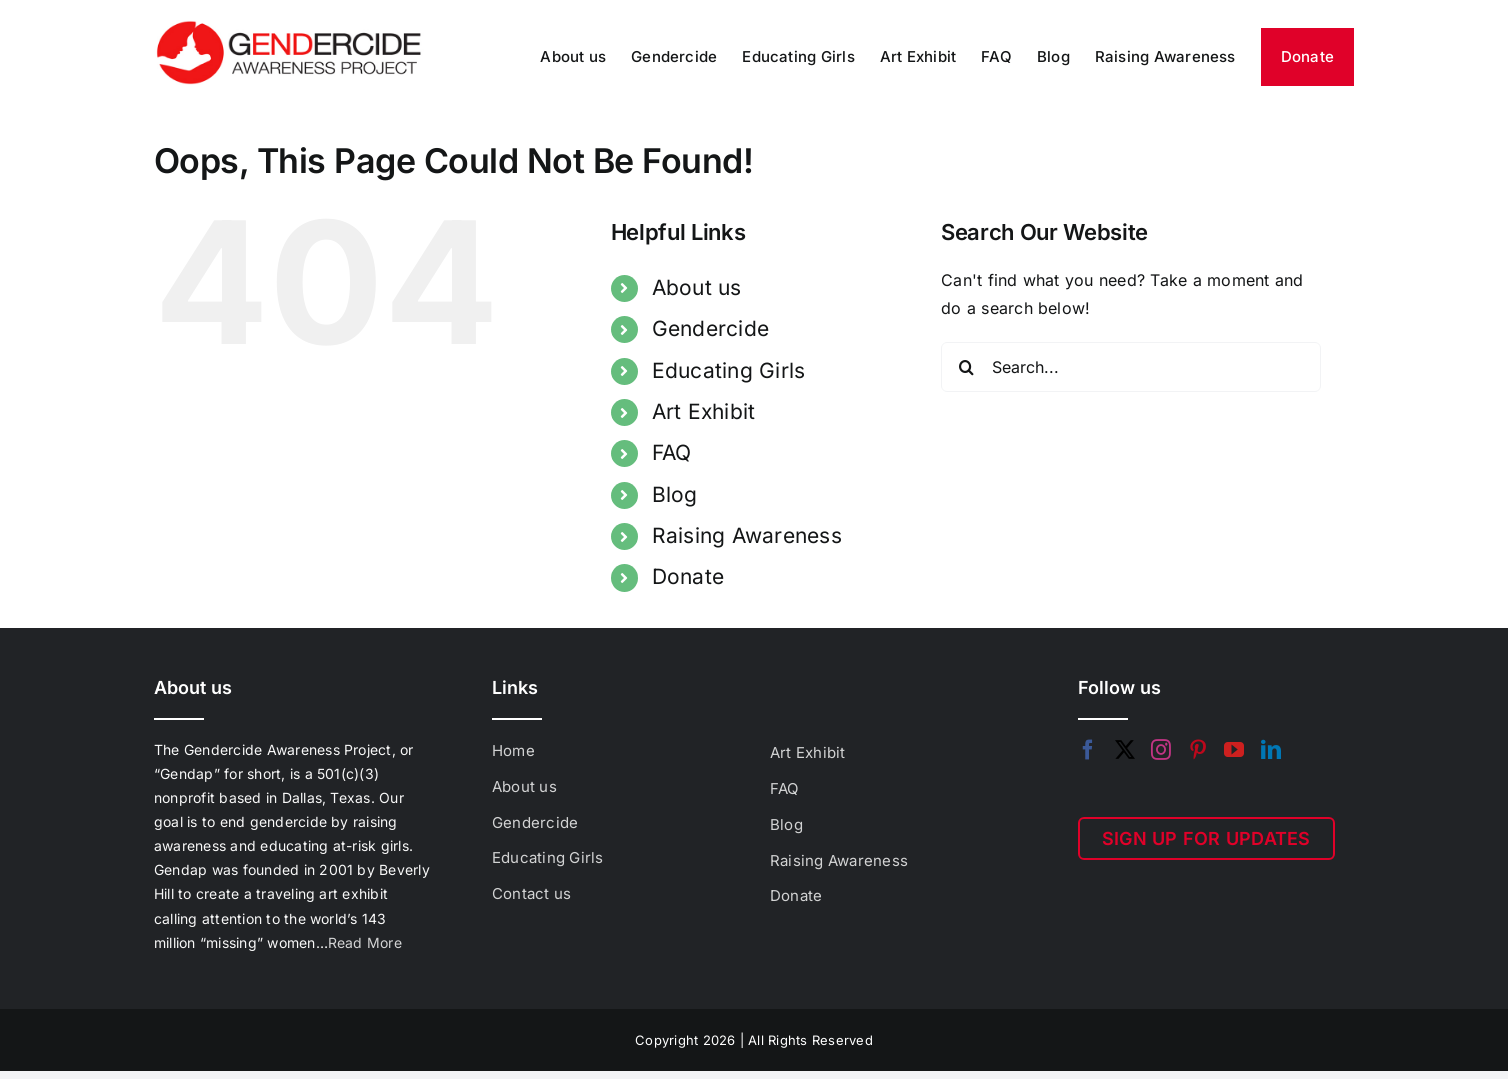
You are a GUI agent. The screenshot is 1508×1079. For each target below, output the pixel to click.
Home (513, 750)
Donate (688, 576)
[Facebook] (1088, 750)
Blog (675, 494)
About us (697, 287)
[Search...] (1131, 367)
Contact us (531, 893)
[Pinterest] (1198, 750)
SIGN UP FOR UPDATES (1206, 838)
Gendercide (710, 328)
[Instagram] (1161, 750)
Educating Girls (729, 370)
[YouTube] (1234, 750)
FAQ (672, 452)
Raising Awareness (747, 535)
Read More (365, 942)
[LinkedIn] (1271, 750)
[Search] (966, 367)
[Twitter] (1125, 750)
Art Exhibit (704, 411)
